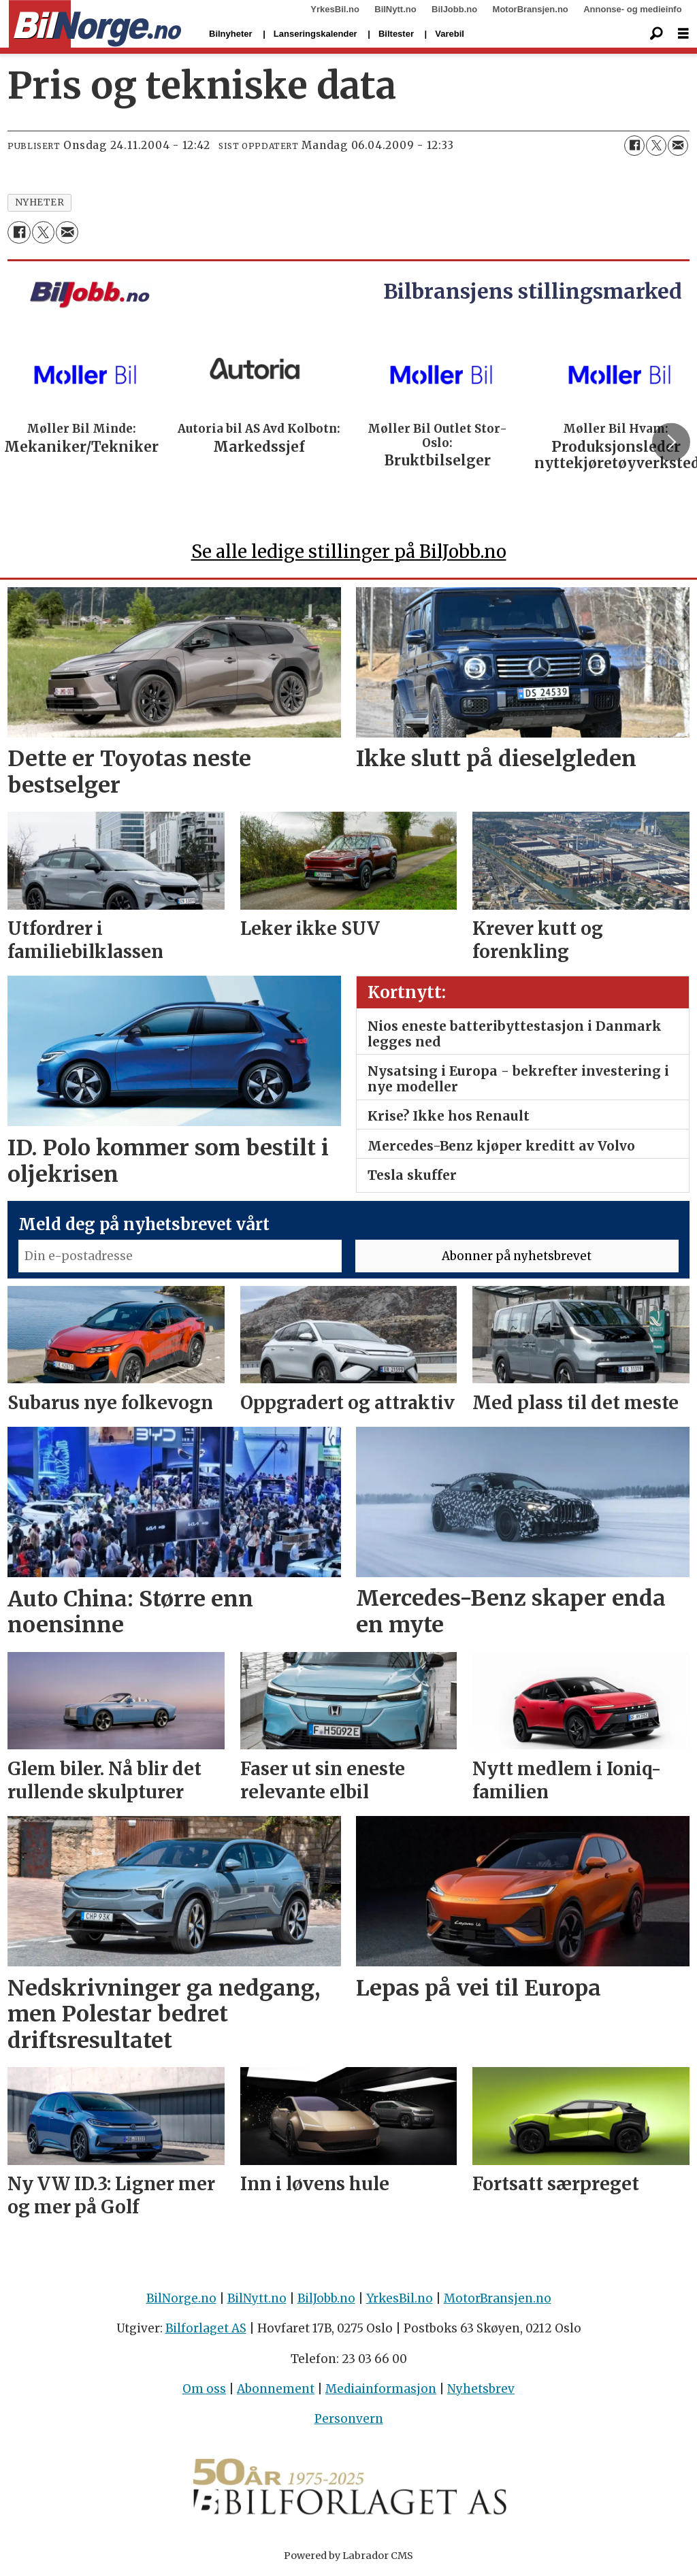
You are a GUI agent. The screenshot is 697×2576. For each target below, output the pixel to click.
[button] (671, 442)
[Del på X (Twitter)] (656, 145)
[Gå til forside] (95, 24)
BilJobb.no (454, 9)
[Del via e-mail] (678, 145)
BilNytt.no (395, 9)
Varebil (449, 34)
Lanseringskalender (315, 34)
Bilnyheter (231, 34)
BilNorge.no (181, 2298)
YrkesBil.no (334, 9)
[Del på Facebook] (634, 145)
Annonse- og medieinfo (632, 9)
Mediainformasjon (380, 2388)
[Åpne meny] (683, 33)
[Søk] (656, 34)
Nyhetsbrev (481, 2388)
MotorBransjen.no (530, 9)
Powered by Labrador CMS (348, 2555)
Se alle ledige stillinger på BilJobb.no (348, 551)
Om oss (204, 2388)
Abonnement (275, 2388)
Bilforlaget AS (205, 2328)
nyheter (40, 202)
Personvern (348, 2418)
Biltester (396, 34)
